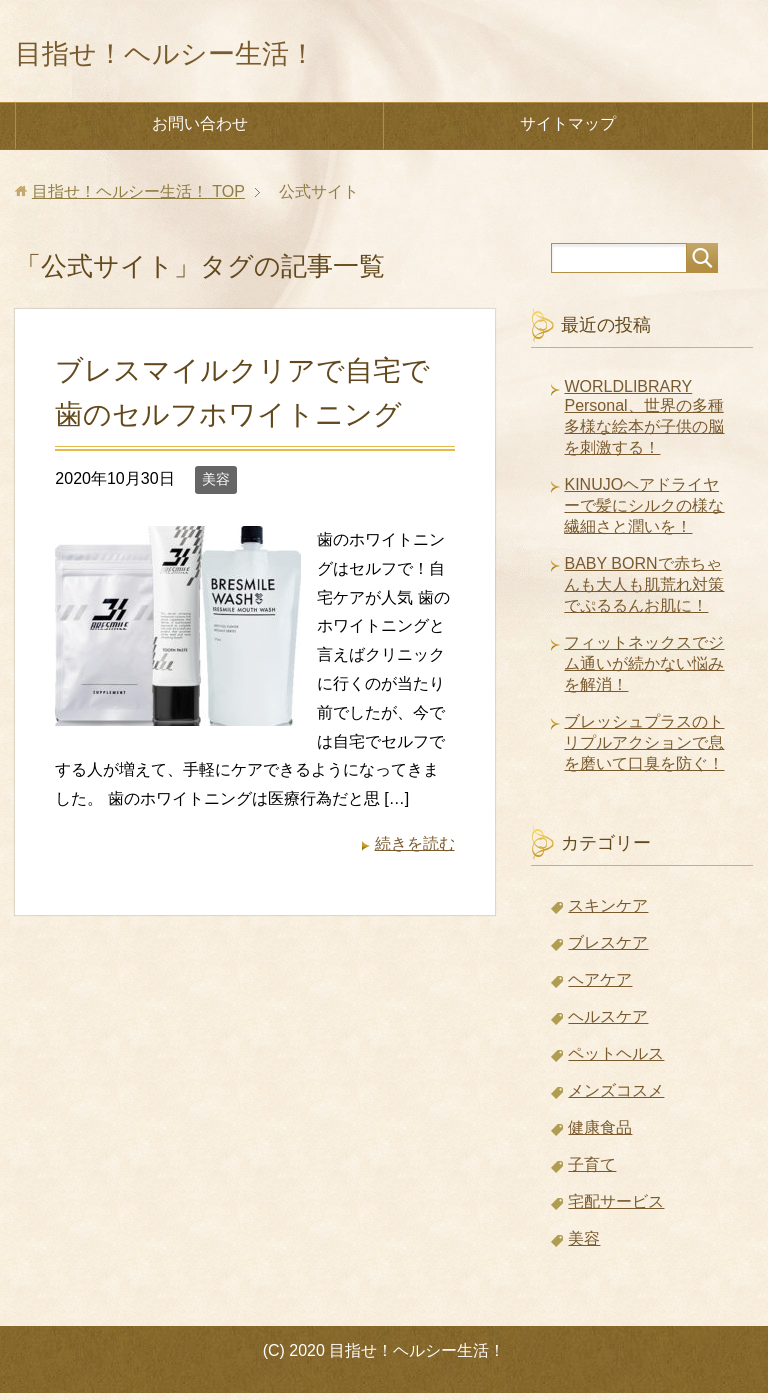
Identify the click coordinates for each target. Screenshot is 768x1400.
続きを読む (415, 850)
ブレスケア (608, 949)
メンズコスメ (616, 1097)
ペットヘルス (616, 1060)
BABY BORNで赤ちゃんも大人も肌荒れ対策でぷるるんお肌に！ (644, 591)
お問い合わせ (200, 130)
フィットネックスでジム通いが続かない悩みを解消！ (644, 670)
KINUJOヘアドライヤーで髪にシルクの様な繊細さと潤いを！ (644, 512)
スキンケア (608, 912)
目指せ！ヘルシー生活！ (215, 53)
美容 (216, 486)
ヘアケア (600, 986)
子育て (592, 1171)
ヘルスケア (608, 1023)
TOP (138, 198)
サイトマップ (568, 130)
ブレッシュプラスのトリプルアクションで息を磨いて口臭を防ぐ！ (644, 749)
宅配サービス (616, 1208)
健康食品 (600, 1134)
